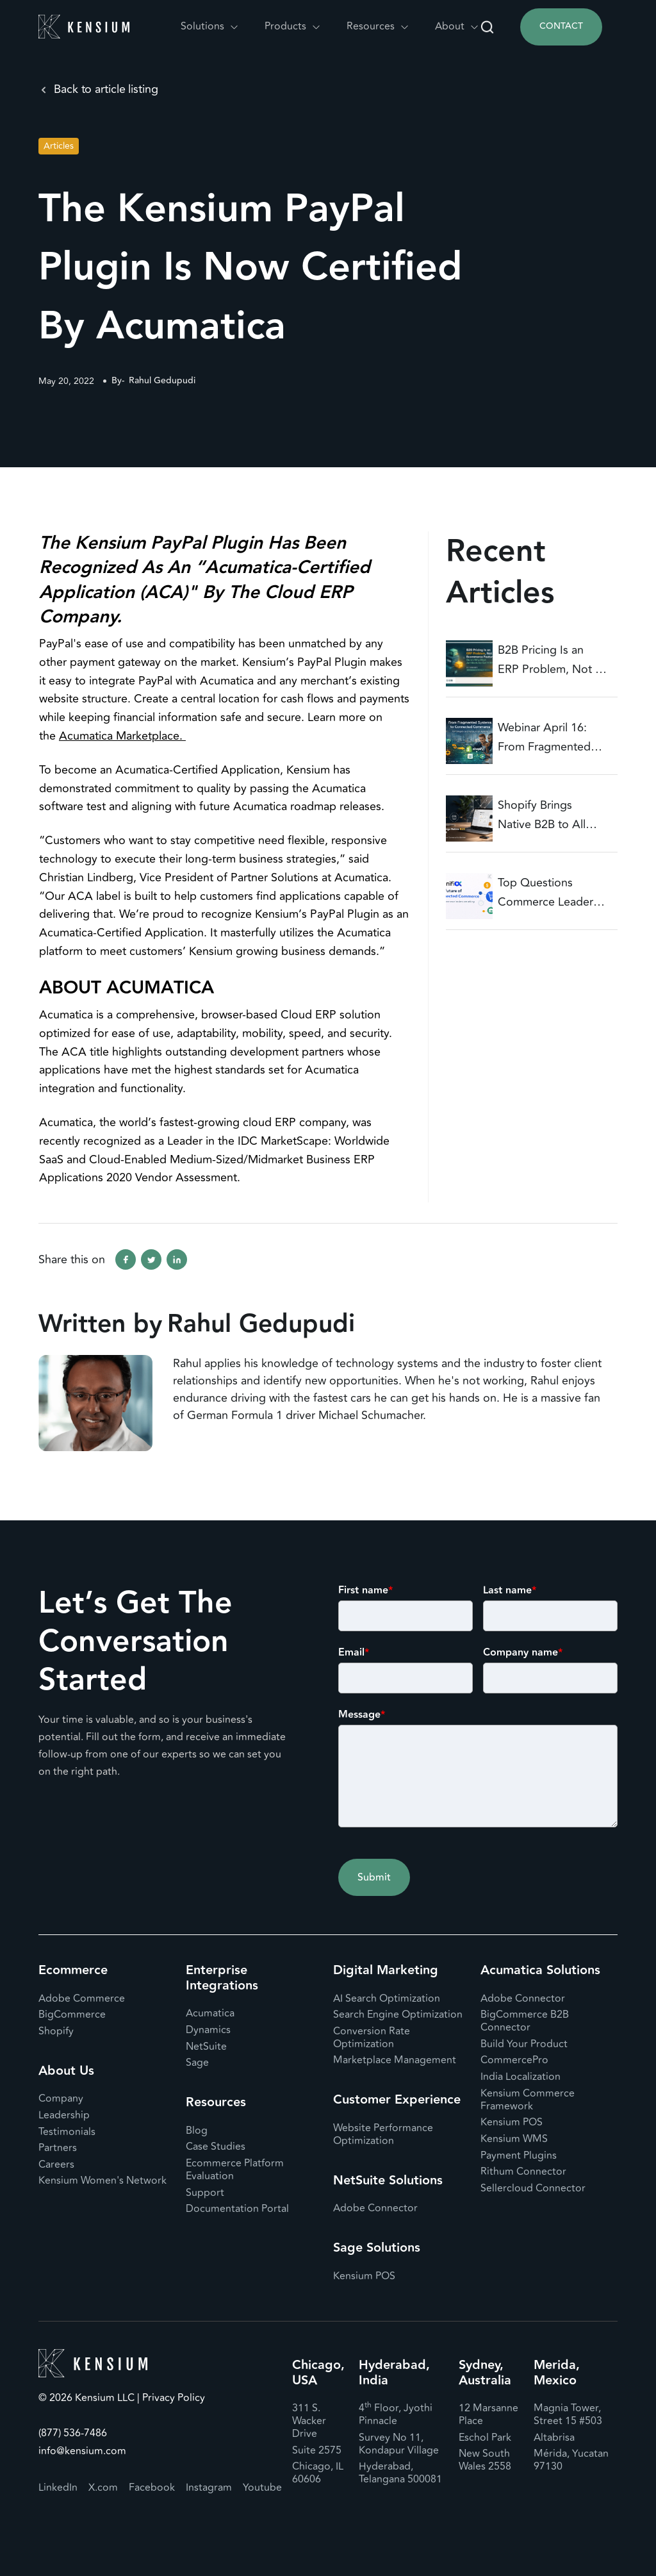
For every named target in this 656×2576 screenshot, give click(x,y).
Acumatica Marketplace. (122, 736)
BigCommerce (72, 2014)
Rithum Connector (523, 2171)
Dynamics (208, 2029)
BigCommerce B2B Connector (524, 2021)
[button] (210, 26)
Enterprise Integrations (222, 1978)
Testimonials (66, 2131)
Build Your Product (524, 2044)
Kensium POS (364, 2276)
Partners (57, 2147)
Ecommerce (73, 1970)
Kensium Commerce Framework (527, 2100)
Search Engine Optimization (398, 2014)
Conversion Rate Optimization (371, 2037)
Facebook (152, 2487)
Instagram (209, 2487)
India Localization (520, 2076)
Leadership (64, 2115)
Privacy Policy (172, 2398)
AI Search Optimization (386, 1998)
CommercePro (514, 2060)
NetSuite (206, 2046)
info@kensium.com (82, 2451)
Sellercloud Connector (533, 2188)
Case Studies (215, 2146)
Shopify (56, 2031)
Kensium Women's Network (102, 2180)
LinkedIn (58, 2487)
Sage (197, 2062)
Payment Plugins (518, 2155)
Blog (197, 2130)
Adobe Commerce (81, 1998)
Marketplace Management (394, 2060)
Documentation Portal (237, 2208)
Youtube (262, 2487)
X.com (103, 2487)
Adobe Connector (375, 2208)
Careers (56, 2164)
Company (60, 2098)
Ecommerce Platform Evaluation (235, 2169)
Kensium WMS (514, 2138)
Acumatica (210, 2013)
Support (205, 2192)
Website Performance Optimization (383, 2134)
